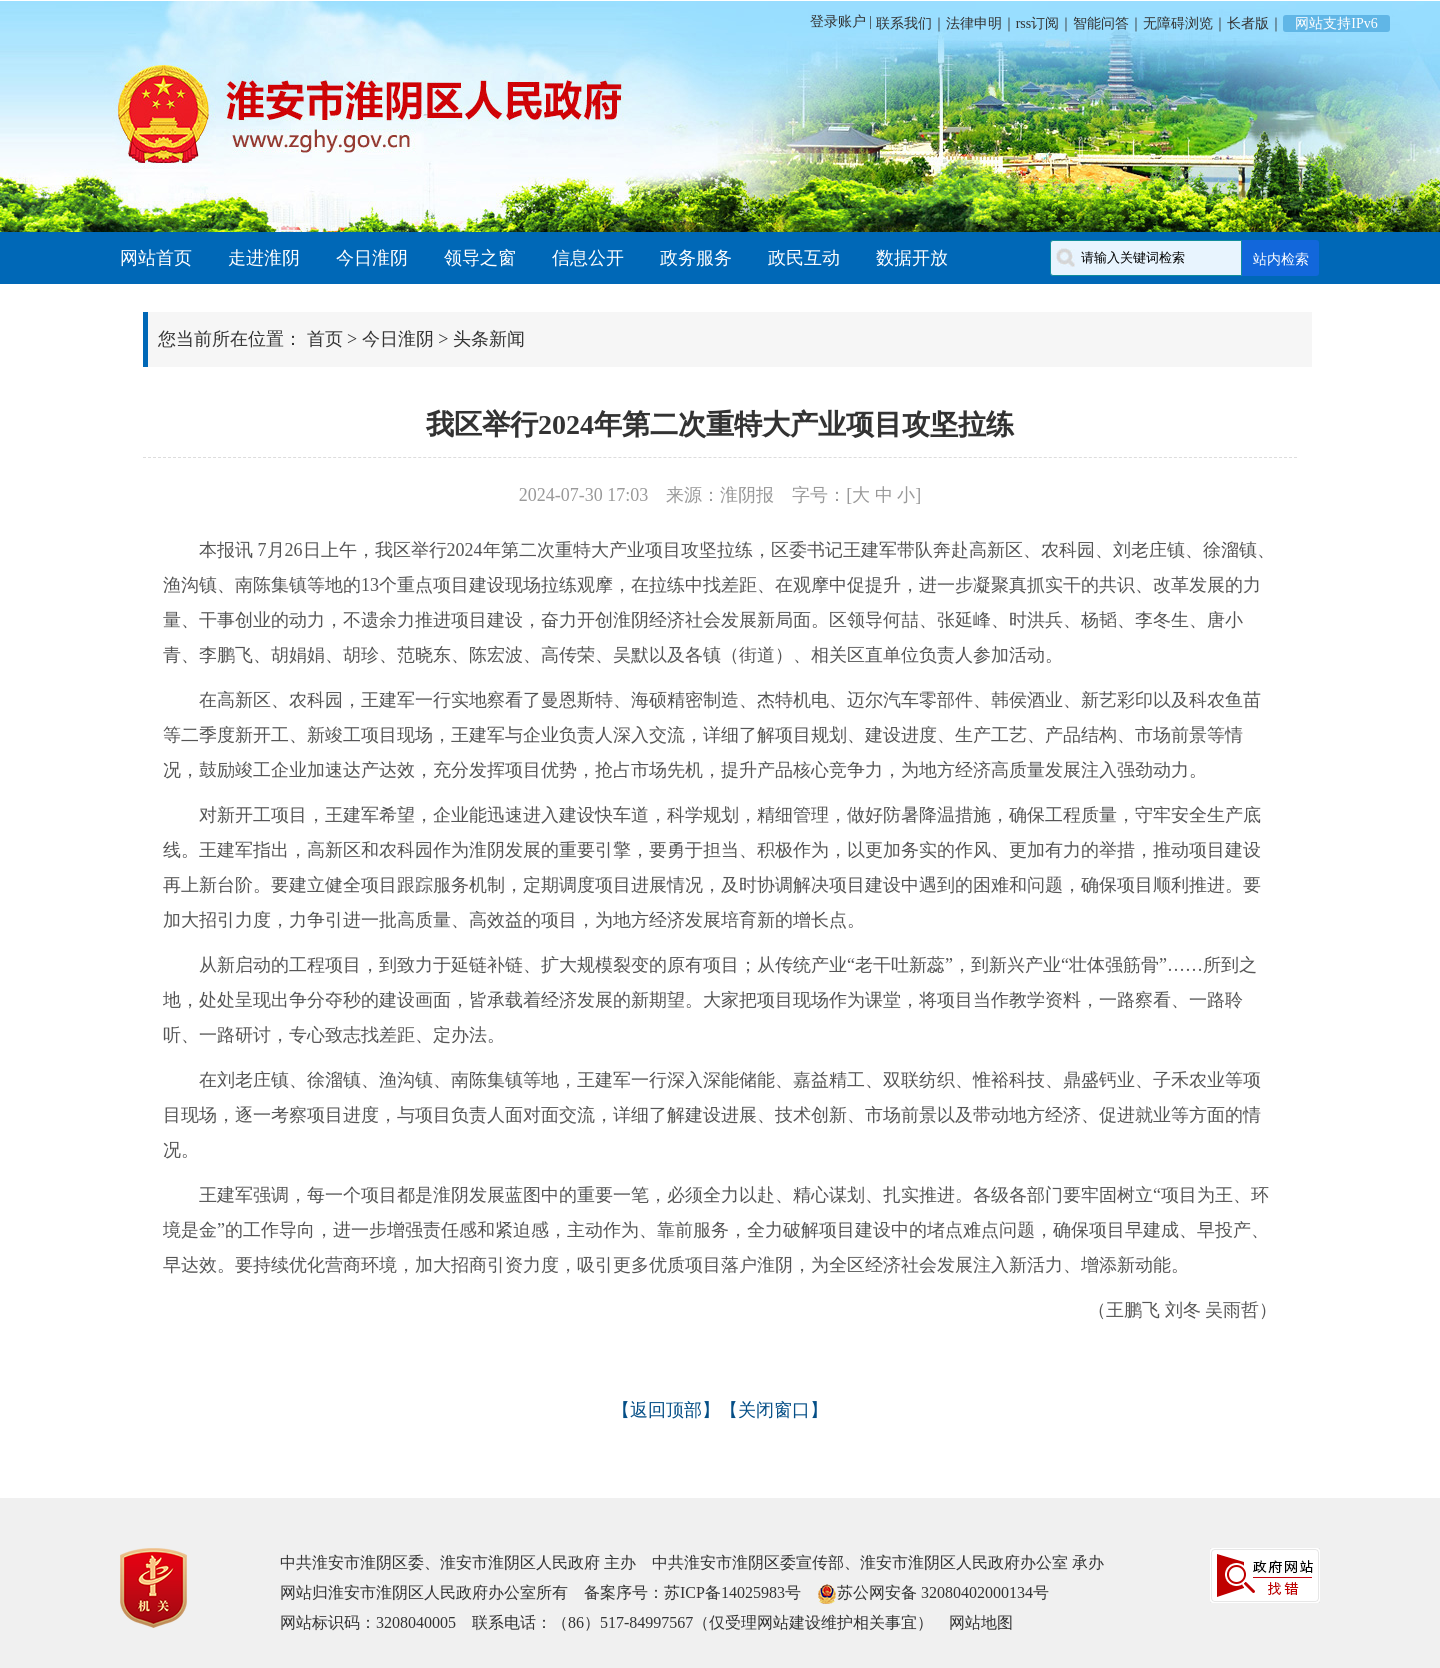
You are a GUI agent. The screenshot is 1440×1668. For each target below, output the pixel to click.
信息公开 (588, 258)
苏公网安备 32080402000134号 (943, 1592)
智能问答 (1101, 23)
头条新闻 (489, 339)
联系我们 (902, 23)
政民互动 (804, 258)
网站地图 (981, 1622)
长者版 (1248, 23)
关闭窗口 (774, 1410)
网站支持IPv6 (1336, 23)
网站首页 (156, 258)
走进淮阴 (264, 258)
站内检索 (1281, 259)
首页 (325, 339)
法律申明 (974, 23)
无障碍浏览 (1178, 23)
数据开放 (912, 258)
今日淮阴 (372, 258)
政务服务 (696, 258)
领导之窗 (480, 258)
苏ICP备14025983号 (732, 1592)
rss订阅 (1038, 23)
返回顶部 (666, 1410)
